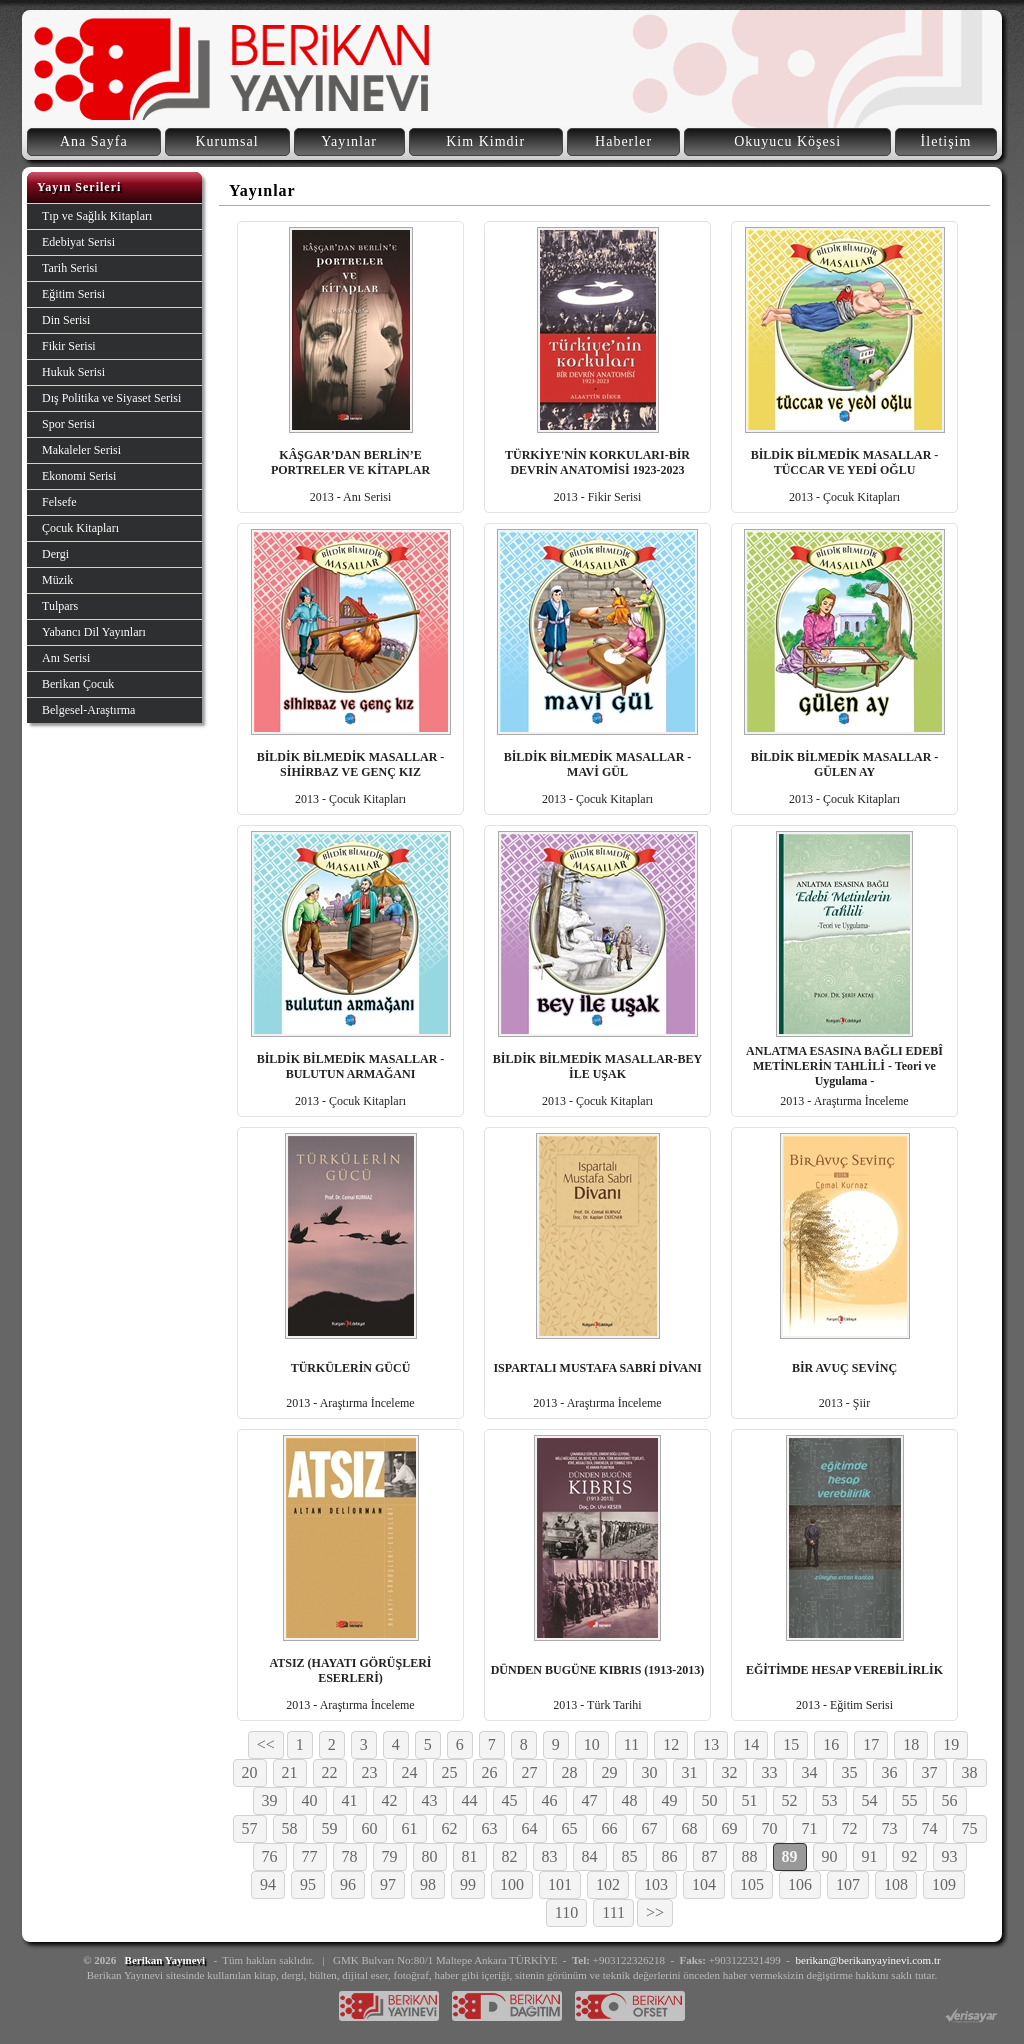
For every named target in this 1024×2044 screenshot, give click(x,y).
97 (388, 1884)
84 (590, 1856)
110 (566, 1912)
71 (810, 1828)
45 (510, 1800)
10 (592, 1744)
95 (308, 1884)
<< (266, 1744)
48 (630, 1800)
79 (390, 1856)
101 (560, 1884)
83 (550, 1856)
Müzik (57, 580)
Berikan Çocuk (78, 684)
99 (468, 1884)
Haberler (623, 141)
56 (950, 1800)
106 (800, 1884)
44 (470, 1800)
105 (752, 1884)
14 (751, 1744)
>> (655, 1912)
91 (870, 1856)
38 (970, 1772)
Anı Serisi (66, 658)
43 (430, 1800)
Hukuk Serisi (73, 372)
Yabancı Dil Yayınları (94, 632)
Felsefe (59, 502)
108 (896, 1884)
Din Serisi (66, 320)
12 (671, 1744)
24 (410, 1772)
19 (951, 1744)
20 (250, 1772)
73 (890, 1828)
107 (848, 1884)
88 (750, 1856)
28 (570, 1772)
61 (410, 1828)
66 (610, 1828)
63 (490, 1828)
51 (750, 1800)
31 (690, 1772)
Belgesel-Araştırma (88, 710)
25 (450, 1772)
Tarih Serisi (69, 268)
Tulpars (60, 606)
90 (830, 1856)
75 (970, 1828)
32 (730, 1772)
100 (512, 1884)
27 (530, 1772)
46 (550, 1800)
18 (911, 1744)
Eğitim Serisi (73, 294)
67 (650, 1828)
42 (390, 1800)
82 (510, 1856)
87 (710, 1856)
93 (950, 1856)
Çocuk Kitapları (80, 528)
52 (790, 1800)
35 (850, 1772)
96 (348, 1884)
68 (690, 1828)
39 (270, 1800)
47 (590, 1800)
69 (730, 1828)
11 (631, 1744)
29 (610, 1772)
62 (450, 1828)
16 (831, 1744)
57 (250, 1828)
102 (608, 1884)
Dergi (55, 554)
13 (711, 1744)
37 (930, 1772)
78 (350, 1856)
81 (470, 1856)
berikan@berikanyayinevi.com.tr (868, 1960)
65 (570, 1828)
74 (930, 1828)
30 (650, 1772)
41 (350, 1800)
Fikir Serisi (69, 346)
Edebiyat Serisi (78, 242)
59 (330, 1828)
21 (290, 1772)
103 (656, 1884)
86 (670, 1856)
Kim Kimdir (485, 141)
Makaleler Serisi (81, 450)
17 (871, 1744)
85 (630, 1856)
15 (791, 1744)
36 (890, 1772)
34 (810, 1772)
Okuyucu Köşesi (787, 141)
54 (870, 1800)
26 (490, 1772)
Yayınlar (349, 141)
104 (704, 1884)
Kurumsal (226, 141)
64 (530, 1828)
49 (670, 1800)
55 (910, 1800)
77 (310, 1856)
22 (330, 1772)
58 (290, 1828)
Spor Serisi (68, 424)
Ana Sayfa (94, 141)
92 (910, 1856)
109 (944, 1884)
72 (850, 1828)
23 (370, 1772)
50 (710, 1800)
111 (613, 1912)
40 (310, 1800)
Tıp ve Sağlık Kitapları (97, 216)
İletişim (946, 141)
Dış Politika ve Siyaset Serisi (111, 398)
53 (830, 1800)
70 (770, 1828)
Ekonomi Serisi (79, 476)
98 (428, 1884)
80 (430, 1856)
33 (770, 1772)
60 (370, 1828)
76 (270, 1856)
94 (268, 1884)
